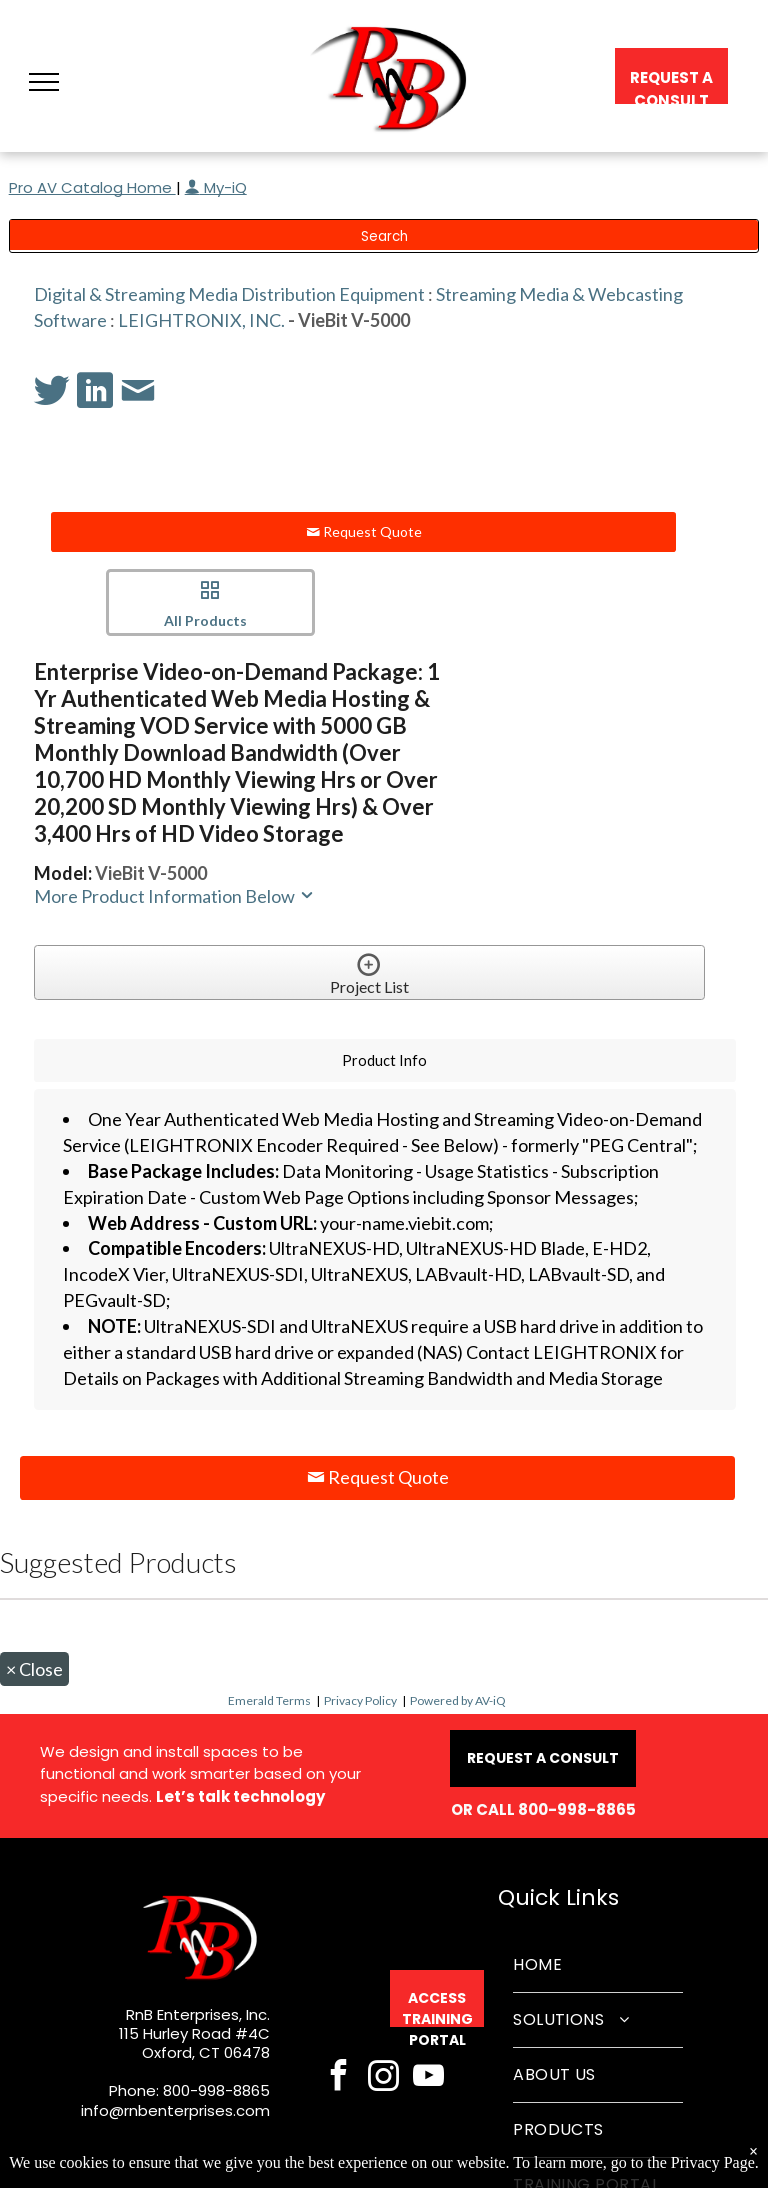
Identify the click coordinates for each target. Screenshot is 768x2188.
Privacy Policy (360, 1700)
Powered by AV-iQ (458, 1700)
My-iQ (216, 187)
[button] (44, 82)
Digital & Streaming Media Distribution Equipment (229, 294)
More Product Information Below (175, 896)
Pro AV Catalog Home (92, 187)
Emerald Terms (269, 1700)
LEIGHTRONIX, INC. (201, 320)
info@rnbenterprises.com (175, 2110)
